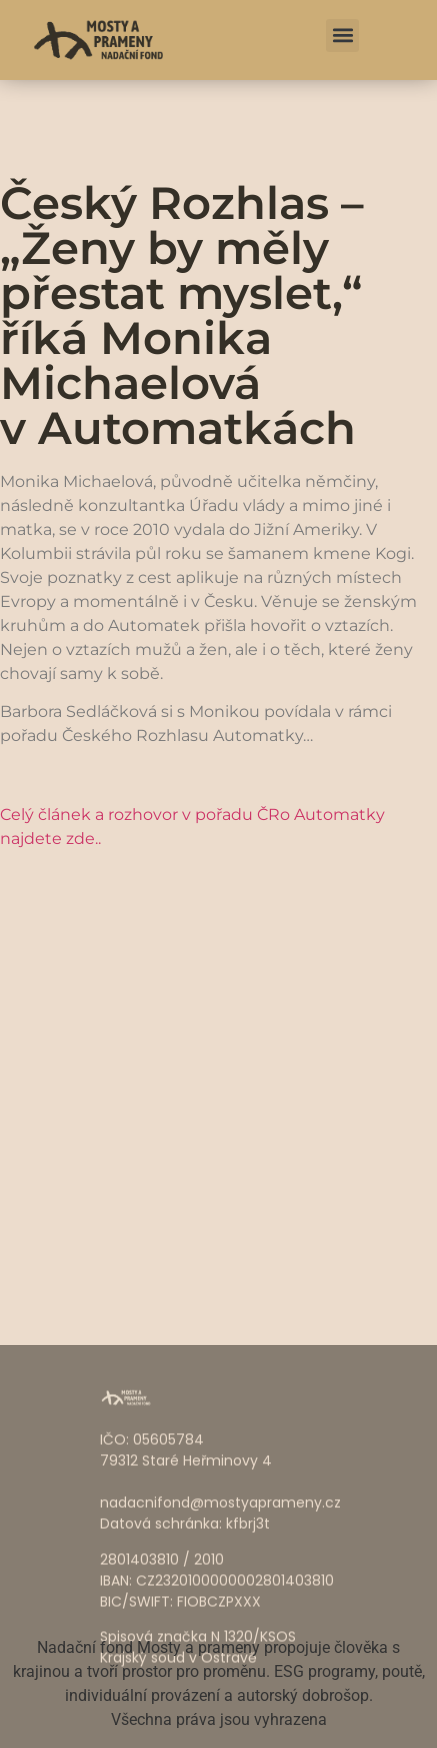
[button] (342, 35)
